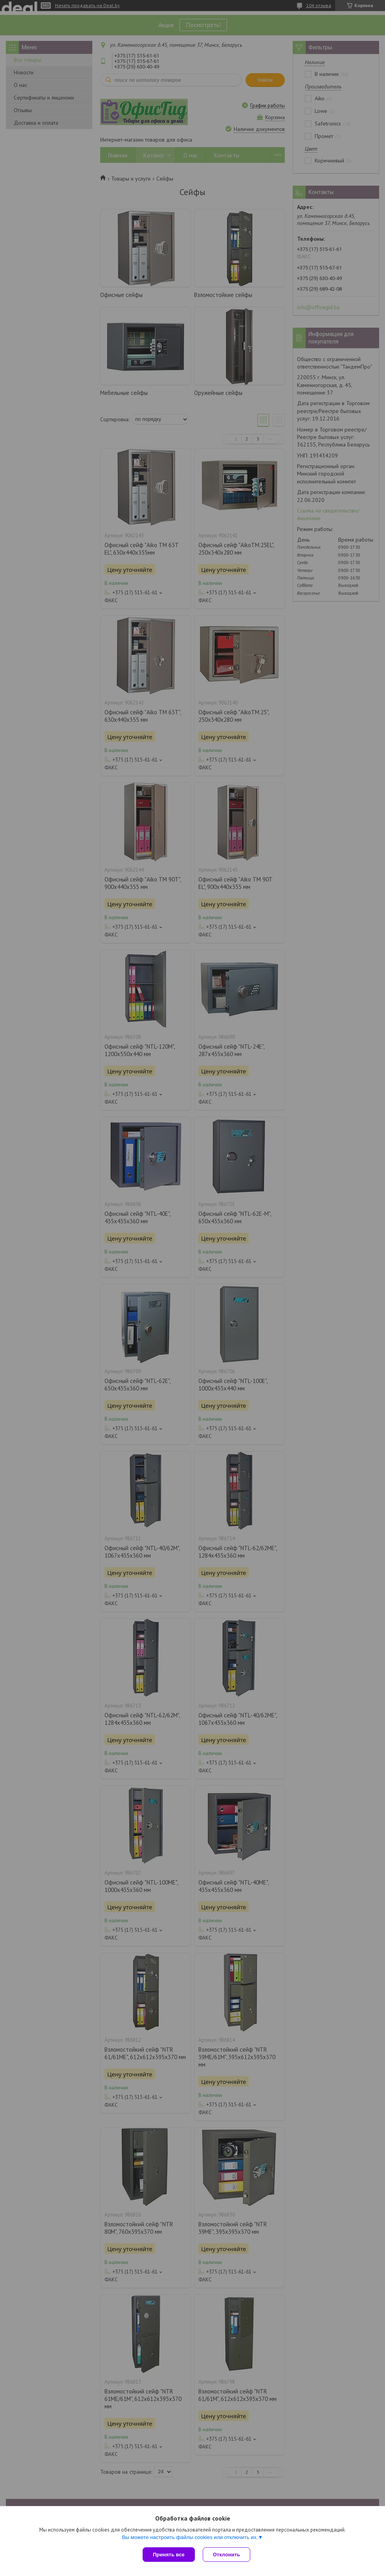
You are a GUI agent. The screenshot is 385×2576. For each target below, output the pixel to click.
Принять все (169, 2555)
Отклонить (226, 2555)
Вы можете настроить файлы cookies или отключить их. (190, 2537)
